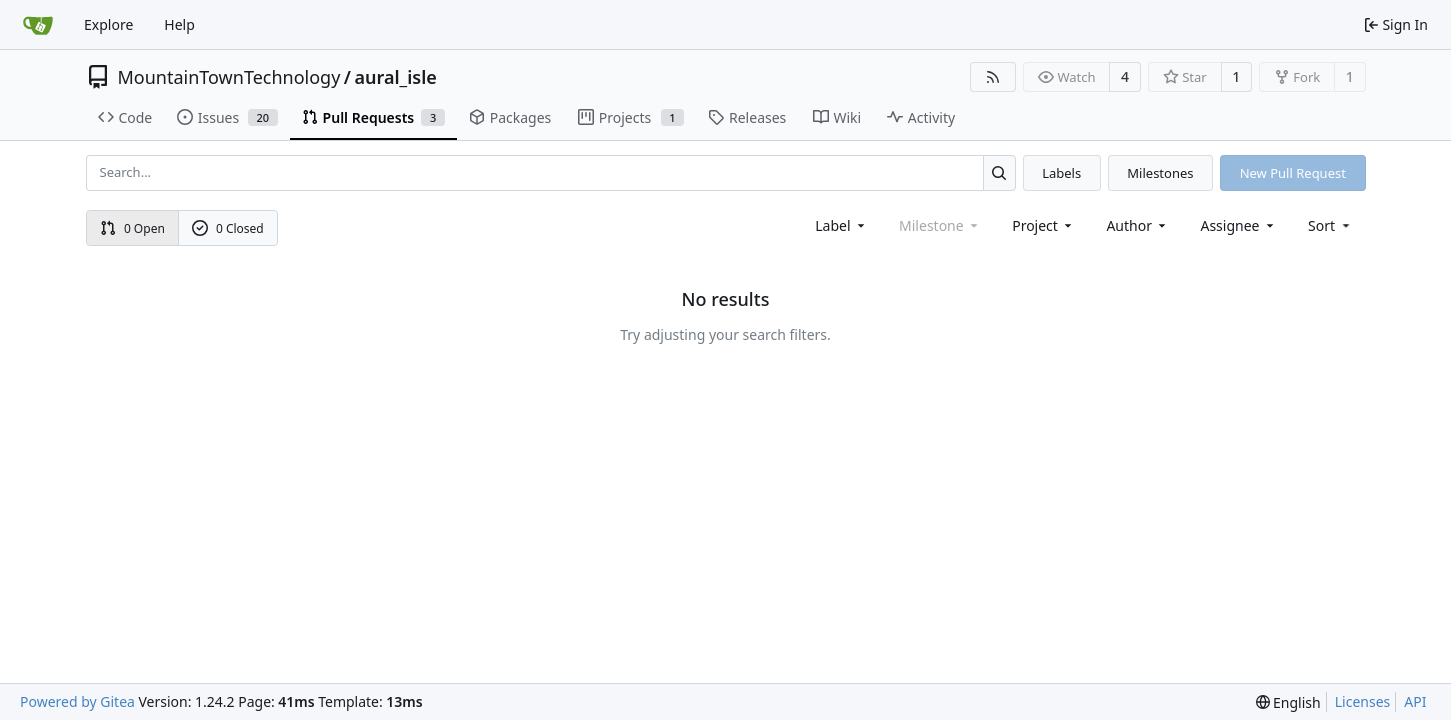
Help (179, 24)
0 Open (132, 228)
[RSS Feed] (993, 77)
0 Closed (228, 228)
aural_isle (396, 77)
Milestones (1160, 173)
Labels (1061, 173)
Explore (108, 24)
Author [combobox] (1137, 225)
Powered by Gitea (77, 701)
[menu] (1330, 225)
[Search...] (999, 172)
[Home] (38, 25)
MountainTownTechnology (229, 77)
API (1415, 701)
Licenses (1363, 701)
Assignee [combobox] (1238, 225)
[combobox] (841, 225)
